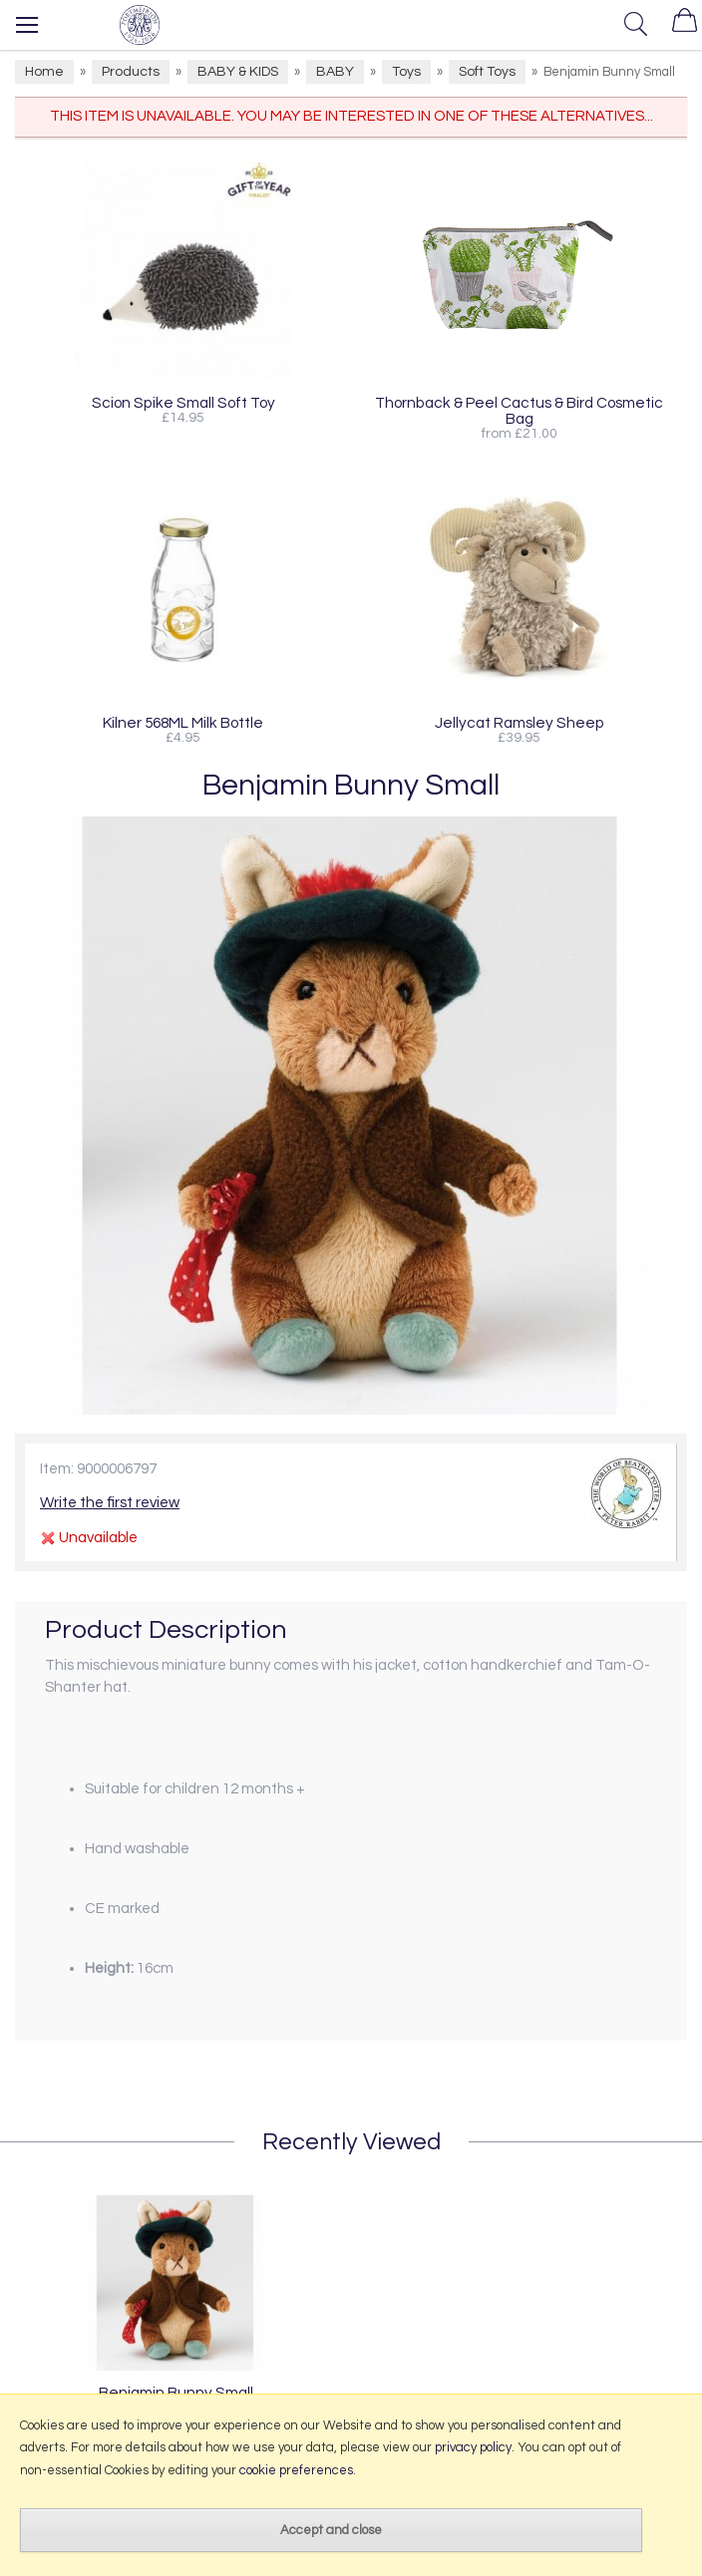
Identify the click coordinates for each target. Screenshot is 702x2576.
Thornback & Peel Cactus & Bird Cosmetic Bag (519, 411)
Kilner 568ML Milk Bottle (183, 723)
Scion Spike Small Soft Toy (183, 403)
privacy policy (473, 2447)
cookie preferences (296, 2470)
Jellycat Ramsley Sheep (519, 723)
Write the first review (109, 1502)
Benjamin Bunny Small (176, 2393)
